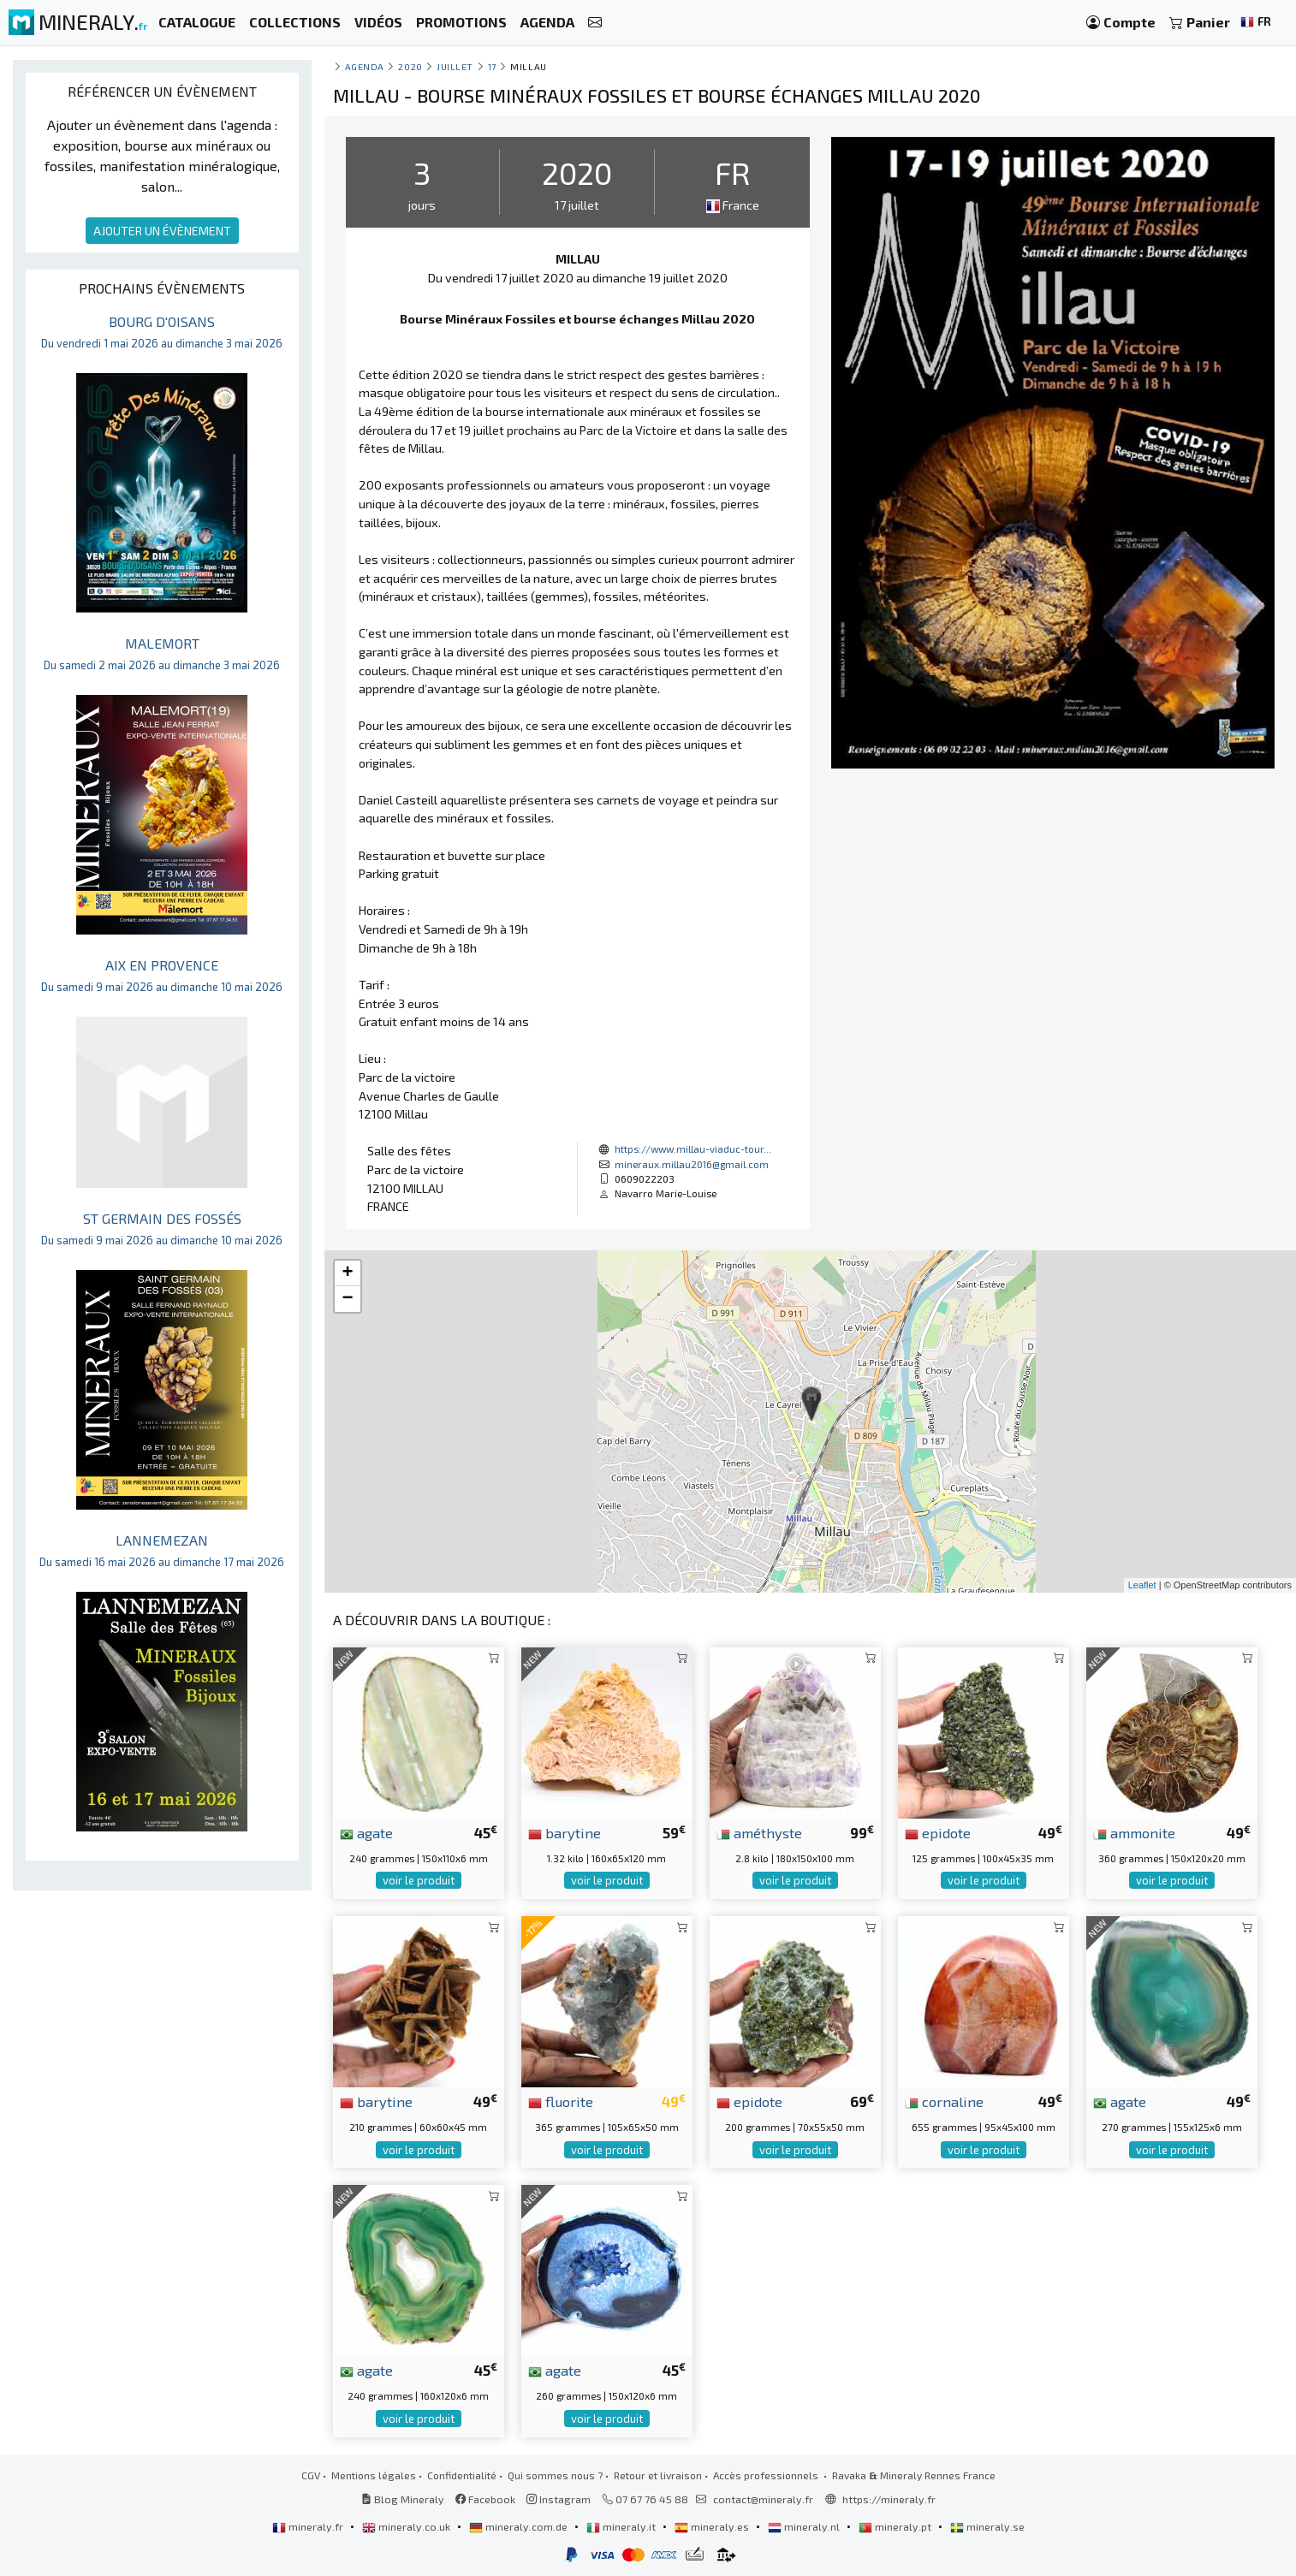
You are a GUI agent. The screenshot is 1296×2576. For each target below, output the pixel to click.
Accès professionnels (767, 2475)
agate (366, 1832)
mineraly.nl (805, 2526)
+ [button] (347, 1273)
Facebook (485, 2499)
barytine (564, 1832)
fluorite (560, 2101)
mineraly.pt (896, 2526)
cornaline (944, 2101)
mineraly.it (622, 2526)
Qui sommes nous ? (555, 2475)
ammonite (1134, 1832)
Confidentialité (461, 2475)
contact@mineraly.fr (763, 2499)
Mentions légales (373, 2475)
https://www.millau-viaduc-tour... (693, 1148)
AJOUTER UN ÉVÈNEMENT (162, 230)
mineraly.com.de (519, 2526)
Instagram (558, 2499)
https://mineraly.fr (889, 2499)
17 (492, 66)
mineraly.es (713, 2526)
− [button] (347, 1299)
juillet (455, 66)
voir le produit (419, 1880)
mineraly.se (987, 2526)
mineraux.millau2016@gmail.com (692, 1164)
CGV (310, 2475)
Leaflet (1142, 1585)
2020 (410, 66)
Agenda (364, 66)
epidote (938, 1832)
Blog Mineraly (402, 2499)
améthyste (759, 1832)
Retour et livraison (658, 2475)
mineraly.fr (309, 2526)
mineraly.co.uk (407, 2526)
